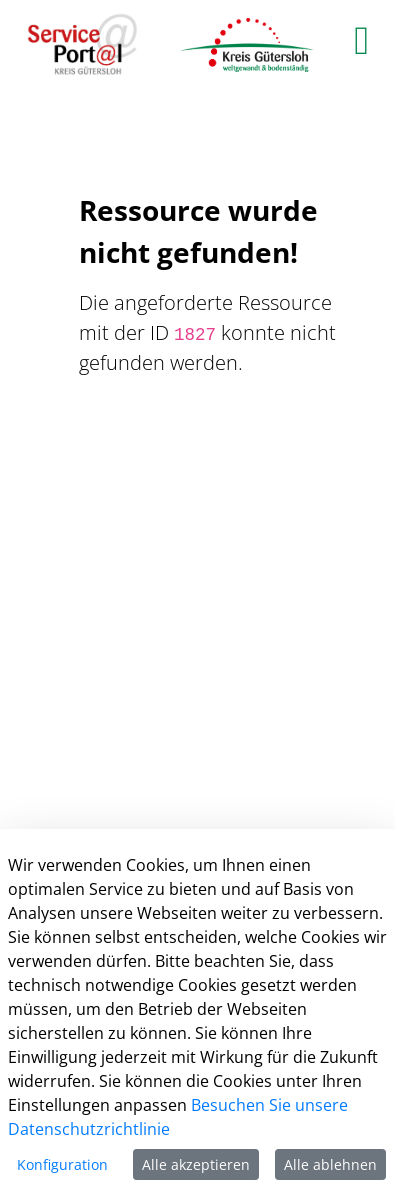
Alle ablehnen (330, 1164)
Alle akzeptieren (196, 1164)
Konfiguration (62, 1164)
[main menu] (361, 40)
